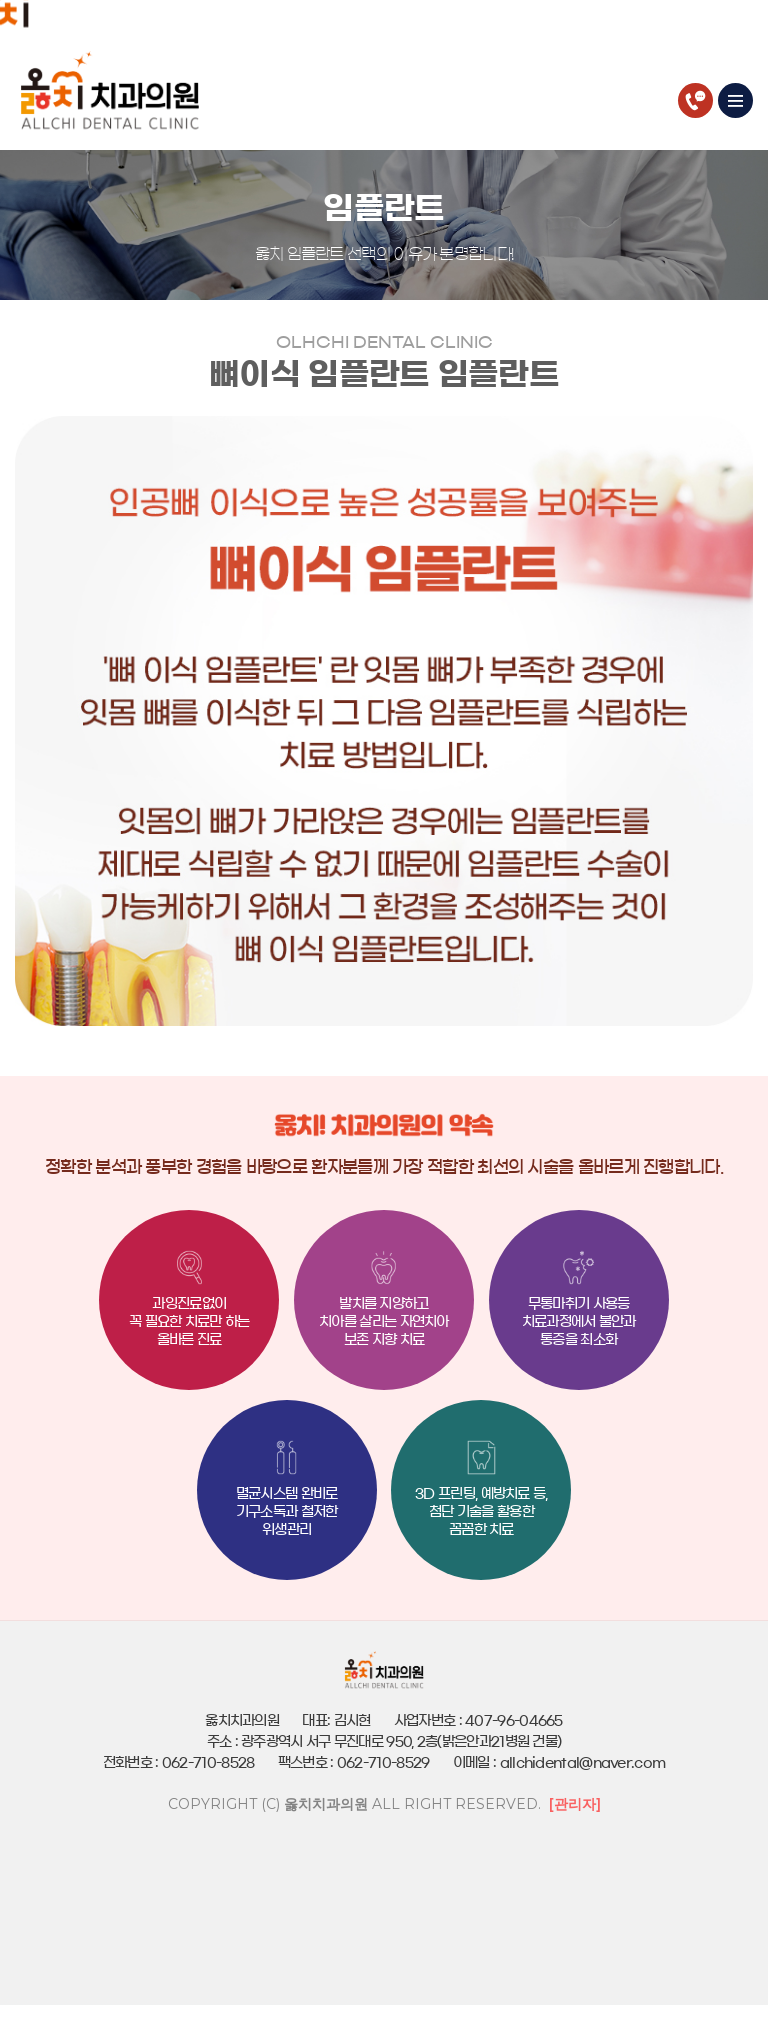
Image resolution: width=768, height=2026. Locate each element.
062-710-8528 (695, 100)
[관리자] (575, 1804)
